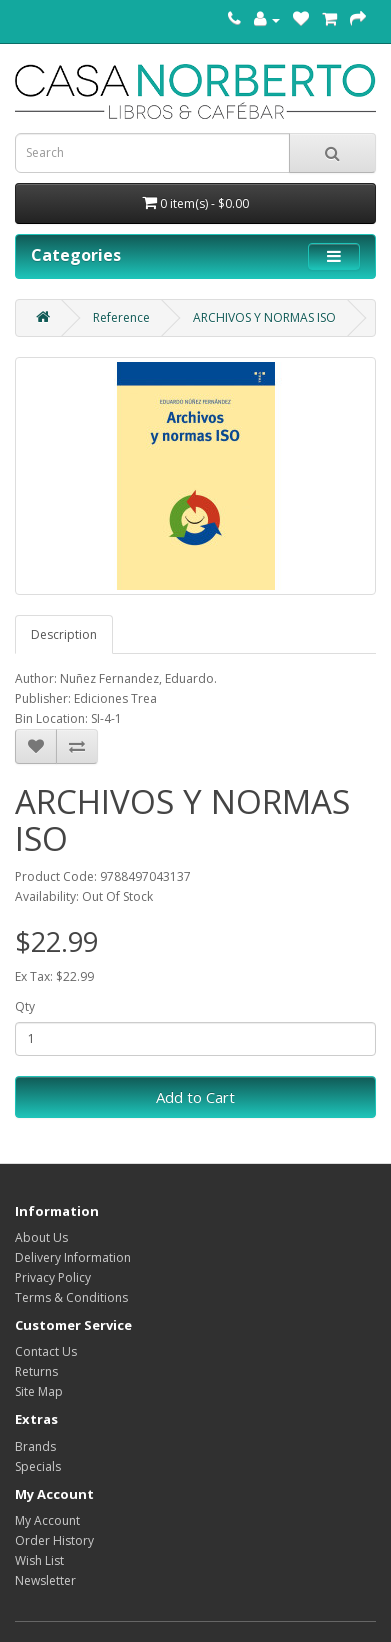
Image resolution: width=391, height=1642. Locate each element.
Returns (36, 1371)
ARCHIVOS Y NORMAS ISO (264, 317)
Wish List (39, 1560)
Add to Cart (195, 1097)
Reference (121, 317)
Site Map (39, 1391)
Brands (35, 1446)
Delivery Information (73, 1257)
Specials (38, 1466)
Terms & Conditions (71, 1297)
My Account (47, 1520)
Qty (25, 1006)
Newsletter (45, 1580)
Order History (54, 1540)
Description (64, 634)
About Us (41, 1237)
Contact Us (46, 1351)
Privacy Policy (53, 1277)
